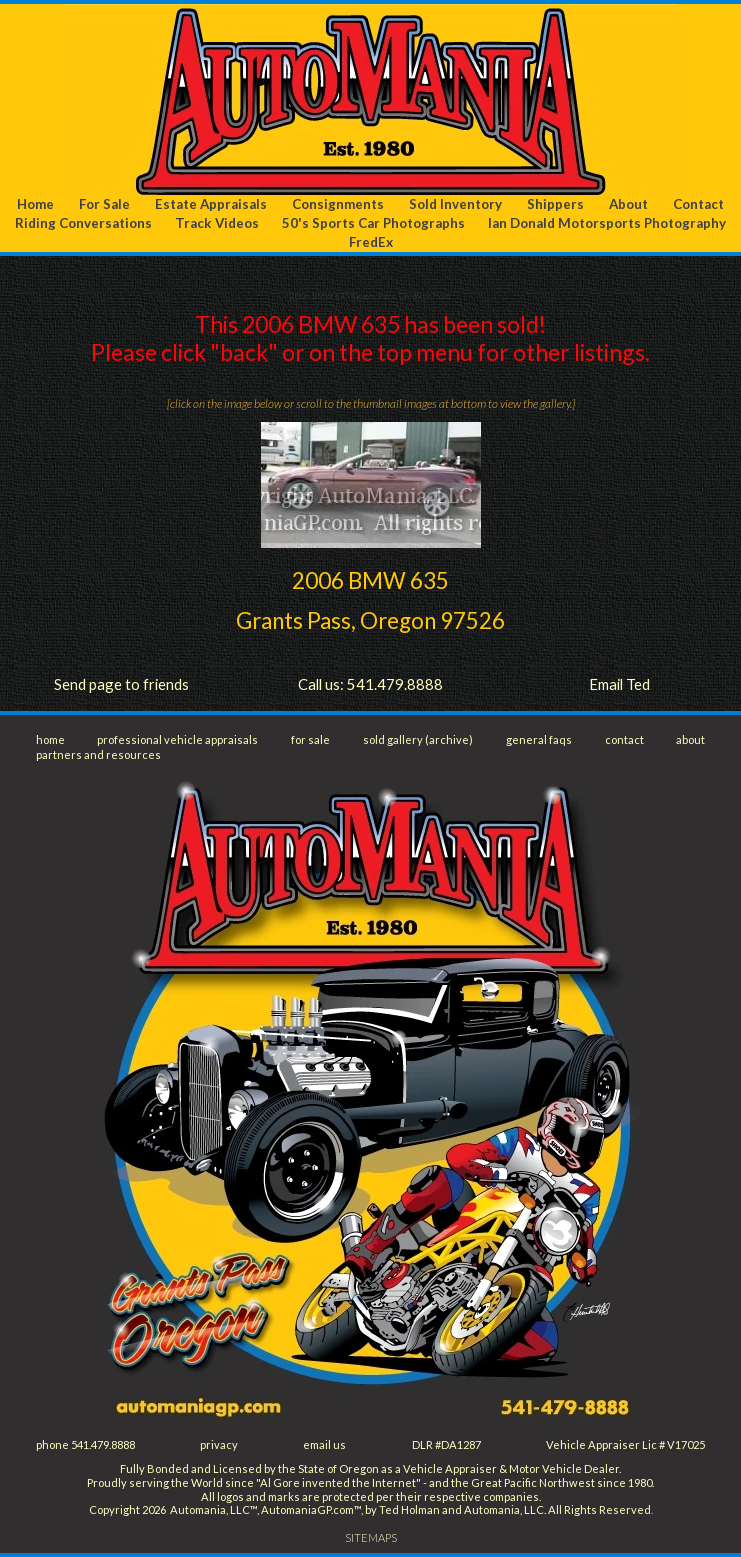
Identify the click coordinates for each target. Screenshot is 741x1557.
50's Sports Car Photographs (373, 223)
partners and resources (98, 754)
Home (35, 204)
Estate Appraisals (211, 204)
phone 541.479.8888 (85, 1444)
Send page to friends (121, 684)
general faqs (539, 739)
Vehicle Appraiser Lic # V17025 (625, 1444)
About (628, 204)
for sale (310, 739)
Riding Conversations (83, 223)
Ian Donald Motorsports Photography (607, 223)
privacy (219, 1444)
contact (624, 739)
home (50, 739)
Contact (698, 204)
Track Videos (217, 223)
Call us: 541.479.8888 (370, 684)
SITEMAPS (371, 1537)
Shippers (555, 204)
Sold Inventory (455, 204)
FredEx (371, 242)
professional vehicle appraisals (177, 739)
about (690, 739)
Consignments (338, 204)
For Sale (104, 204)
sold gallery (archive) (418, 739)
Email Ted (619, 684)
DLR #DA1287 (446, 1444)
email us (324, 1444)
